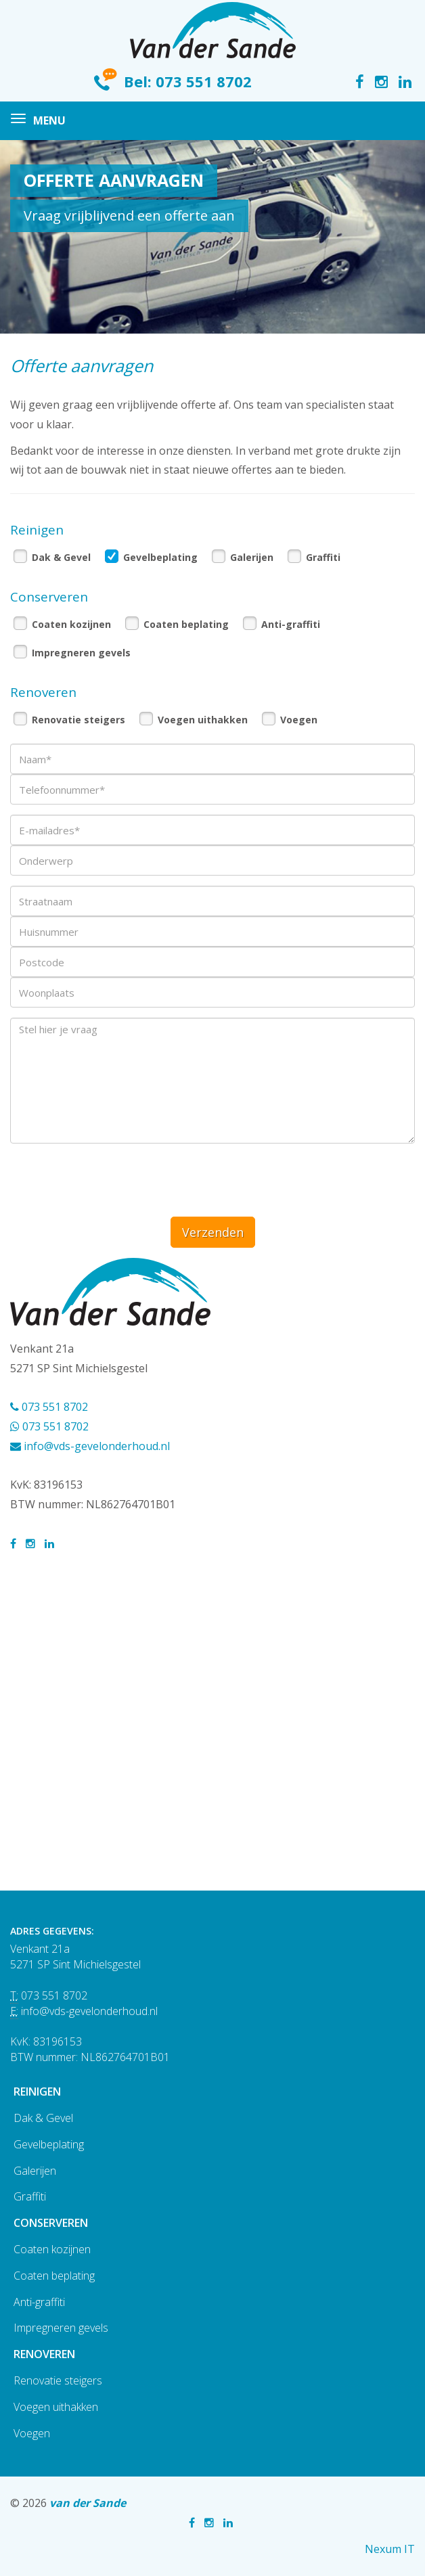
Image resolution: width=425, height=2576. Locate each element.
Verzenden (213, 1232)
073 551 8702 (204, 81)
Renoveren (44, 2354)
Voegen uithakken (203, 719)
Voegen (298, 719)
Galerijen (251, 557)
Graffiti (323, 557)
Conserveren (51, 2222)
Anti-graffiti (290, 624)
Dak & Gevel (61, 557)
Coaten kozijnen (71, 624)
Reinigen (37, 2091)
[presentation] (113, 1180)
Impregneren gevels (81, 652)
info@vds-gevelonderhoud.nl (90, 1446)
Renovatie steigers (78, 719)
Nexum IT (390, 2548)
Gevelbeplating (160, 557)
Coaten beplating (186, 624)
